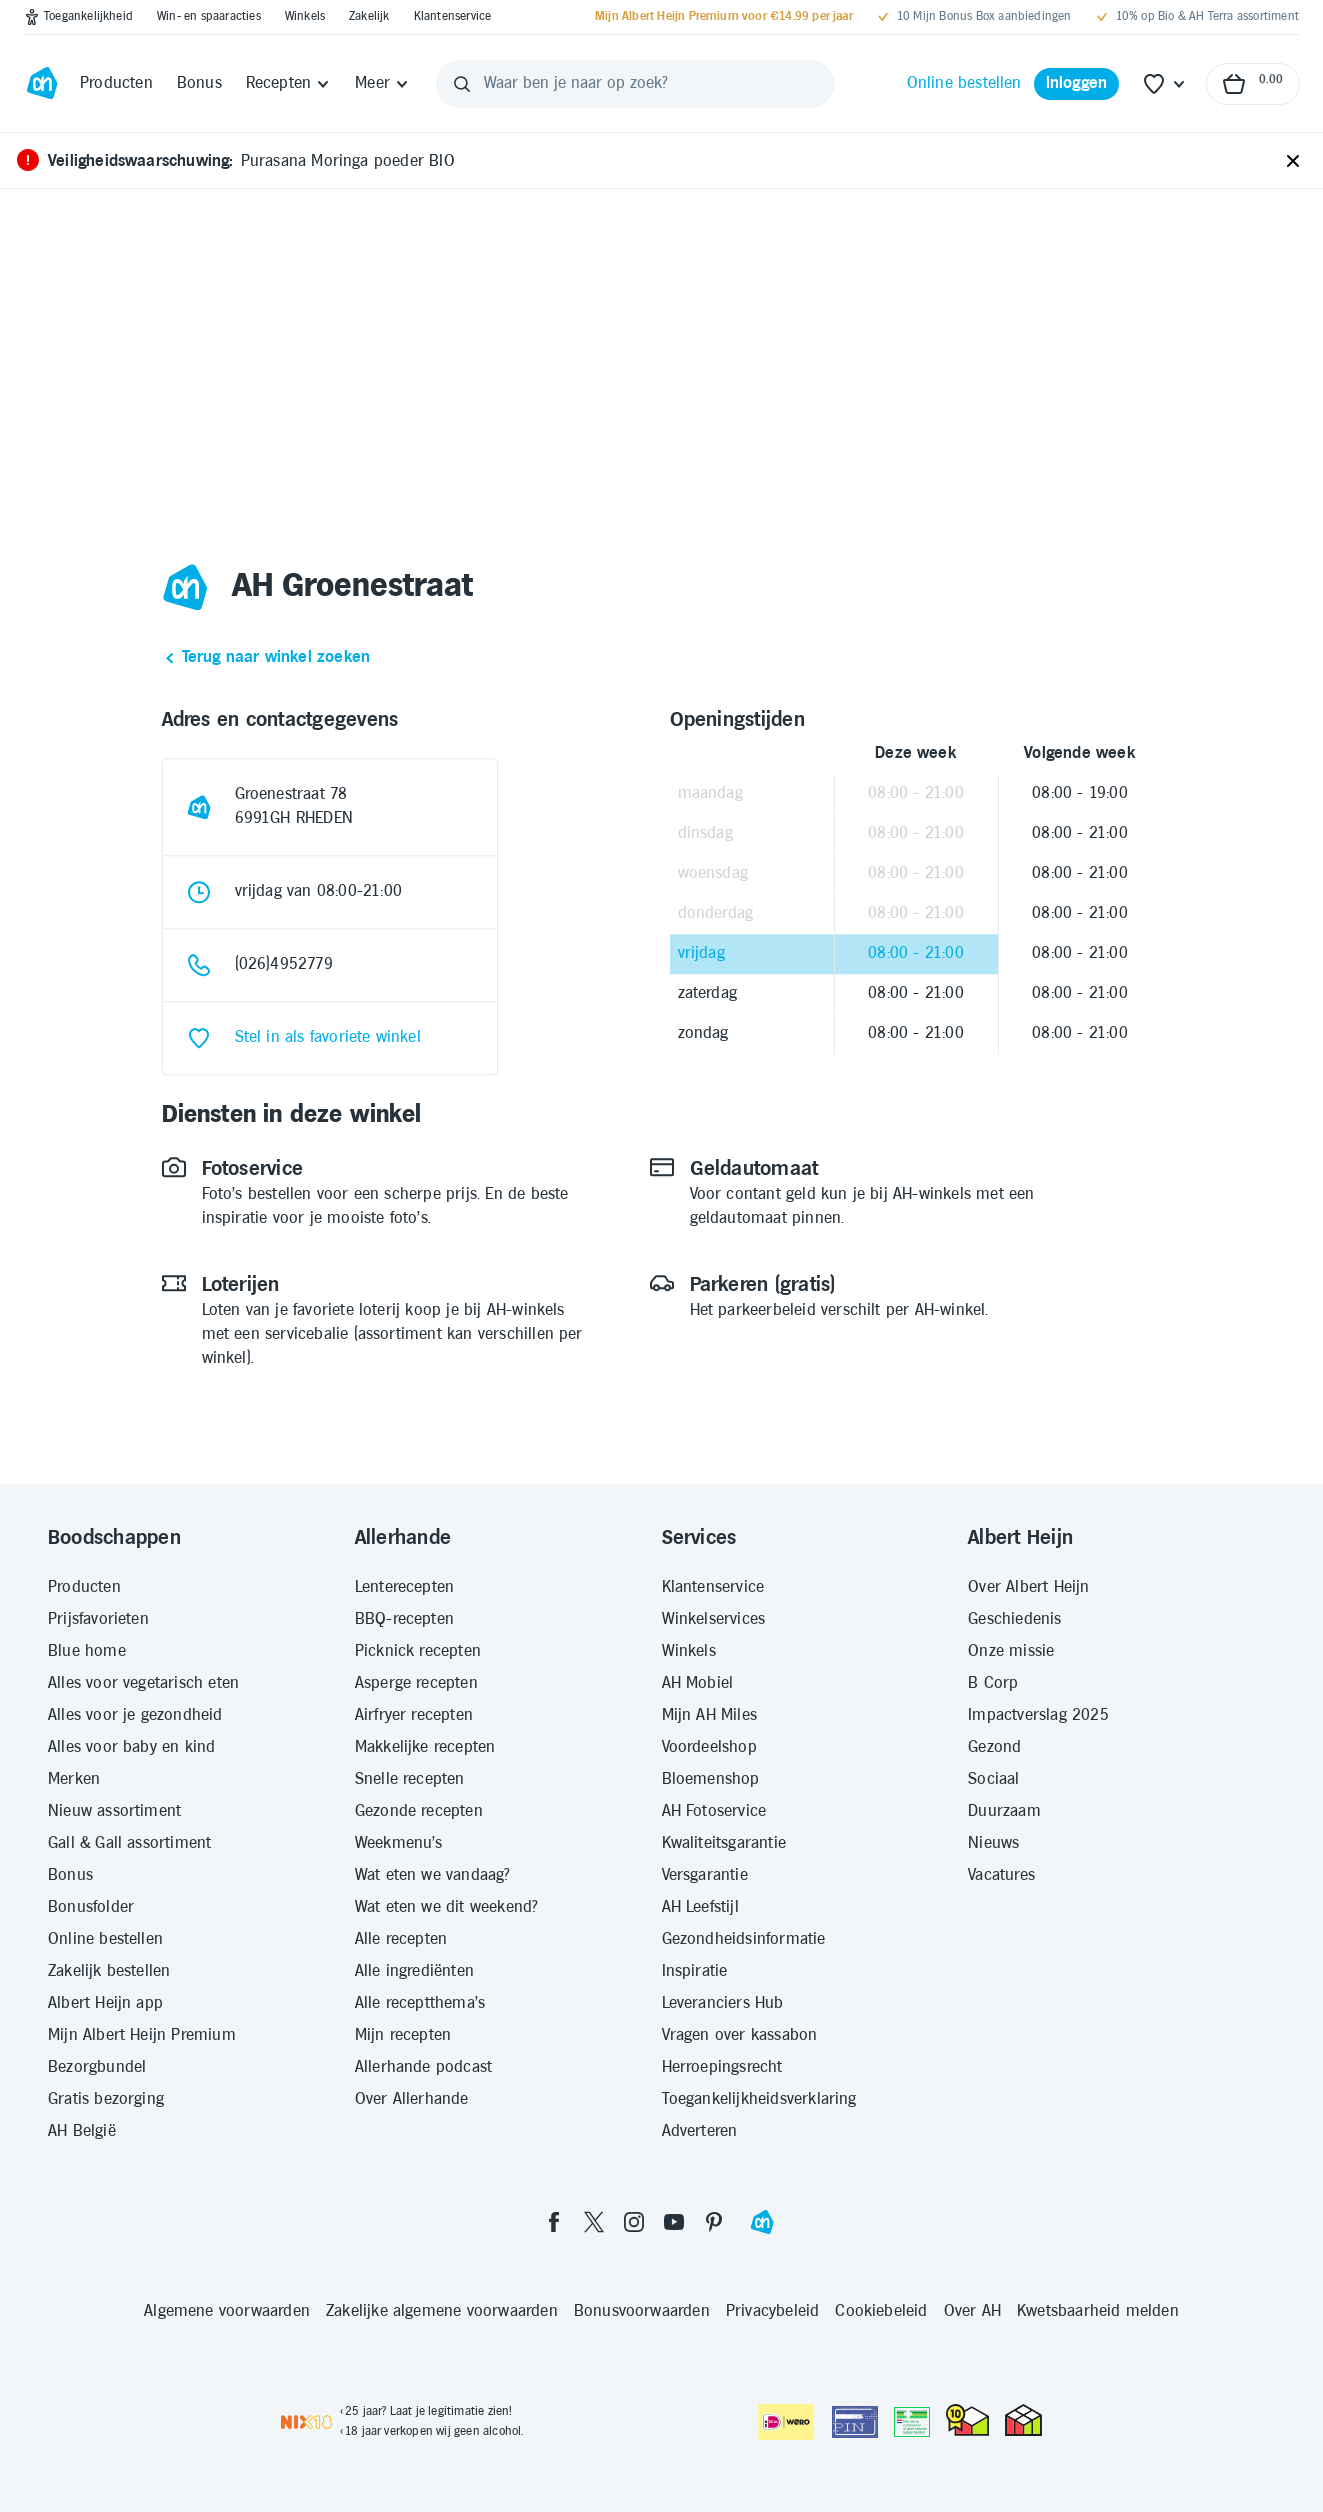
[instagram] (634, 2222)
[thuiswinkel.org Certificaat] (967, 2420)
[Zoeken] (462, 84)
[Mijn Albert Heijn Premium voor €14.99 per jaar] (724, 17)
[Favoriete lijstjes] (1165, 84)
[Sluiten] (1293, 162)
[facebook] (554, 2222)
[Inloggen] (1077, 84)
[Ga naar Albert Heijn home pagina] (42, 84)
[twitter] (594, 2222)
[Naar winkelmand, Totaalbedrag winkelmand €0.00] (1253, 84)
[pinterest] (714, 2222)
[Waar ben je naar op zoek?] (635, 84)
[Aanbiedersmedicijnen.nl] (912, 2422)
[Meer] (382, 84)
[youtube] (674, 2222)
